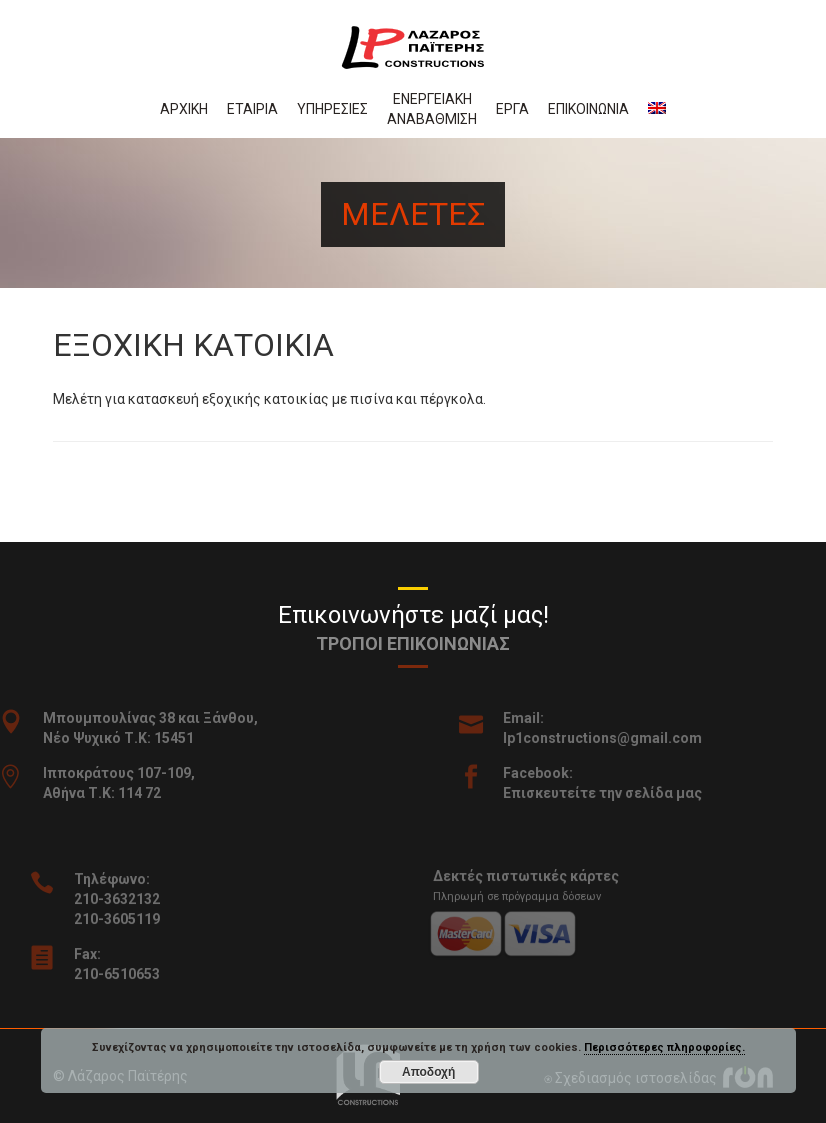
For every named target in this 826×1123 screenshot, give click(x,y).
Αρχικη (184, 109)
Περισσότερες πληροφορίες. (664, 1047)
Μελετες (413, 214)
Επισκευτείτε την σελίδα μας (618, 793)
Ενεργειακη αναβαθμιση (432, 109)
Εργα (512, 109)
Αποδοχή (428, 1072)
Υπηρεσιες (332, 109)
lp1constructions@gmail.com (618, 738)
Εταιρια (252, 109)
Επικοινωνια (588, 109)
